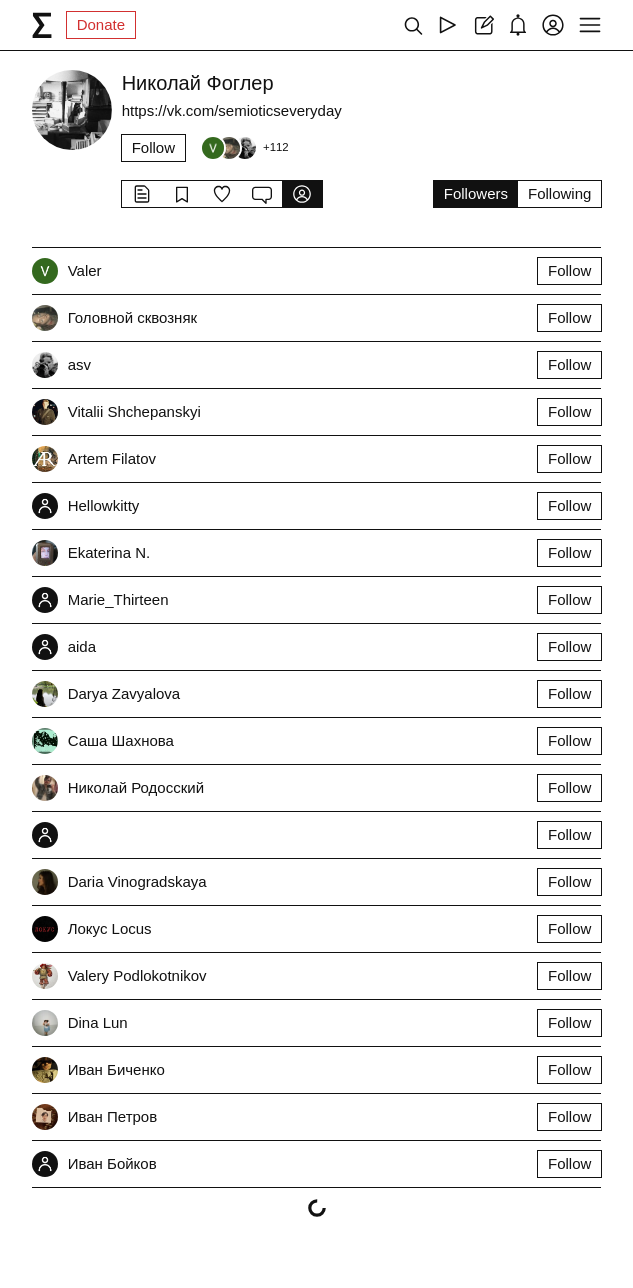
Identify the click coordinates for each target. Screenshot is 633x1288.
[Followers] (244, 148)
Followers (476, 193)
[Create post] (482, 25)
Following (559, 193)
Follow (153, 147)
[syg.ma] (42, 25)
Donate (101, 24)
